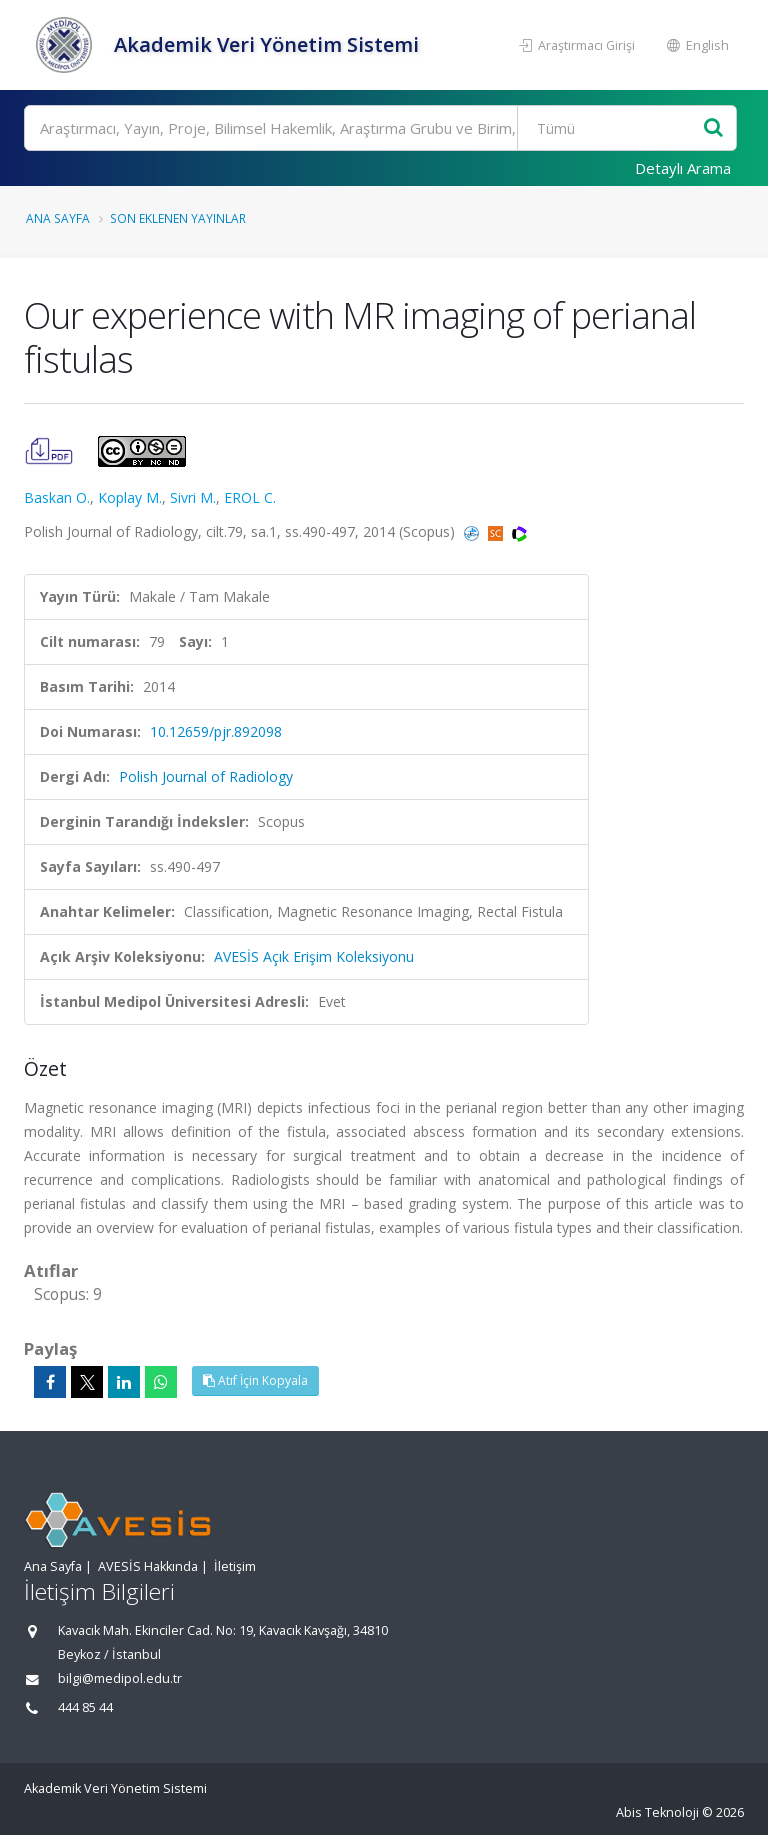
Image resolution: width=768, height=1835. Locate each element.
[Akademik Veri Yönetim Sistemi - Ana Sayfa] (66, 45)
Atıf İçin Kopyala (255, 1380)
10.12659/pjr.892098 (216, 731)
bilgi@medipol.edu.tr (120, 1678)
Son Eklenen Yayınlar (178, 218)
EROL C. (250, 497)
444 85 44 (85, 1707)
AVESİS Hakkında (148, 1566)
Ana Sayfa (58, 218)
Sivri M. (193, 497)
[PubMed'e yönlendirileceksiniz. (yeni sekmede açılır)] (473, 531)
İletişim (235, 1566)
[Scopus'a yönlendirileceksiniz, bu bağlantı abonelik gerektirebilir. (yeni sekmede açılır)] (497, 531)
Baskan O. (57, 497)
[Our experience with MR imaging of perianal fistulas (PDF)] (51, 449)
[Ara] (380, 128)
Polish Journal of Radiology (206, 776)
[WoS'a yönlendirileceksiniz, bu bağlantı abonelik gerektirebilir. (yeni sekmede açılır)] (519, 531)
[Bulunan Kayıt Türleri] (612, 128)
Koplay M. (130, 497)
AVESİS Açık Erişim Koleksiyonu (314, 956)
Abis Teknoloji (657, 1812)
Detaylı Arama (683, 168)
